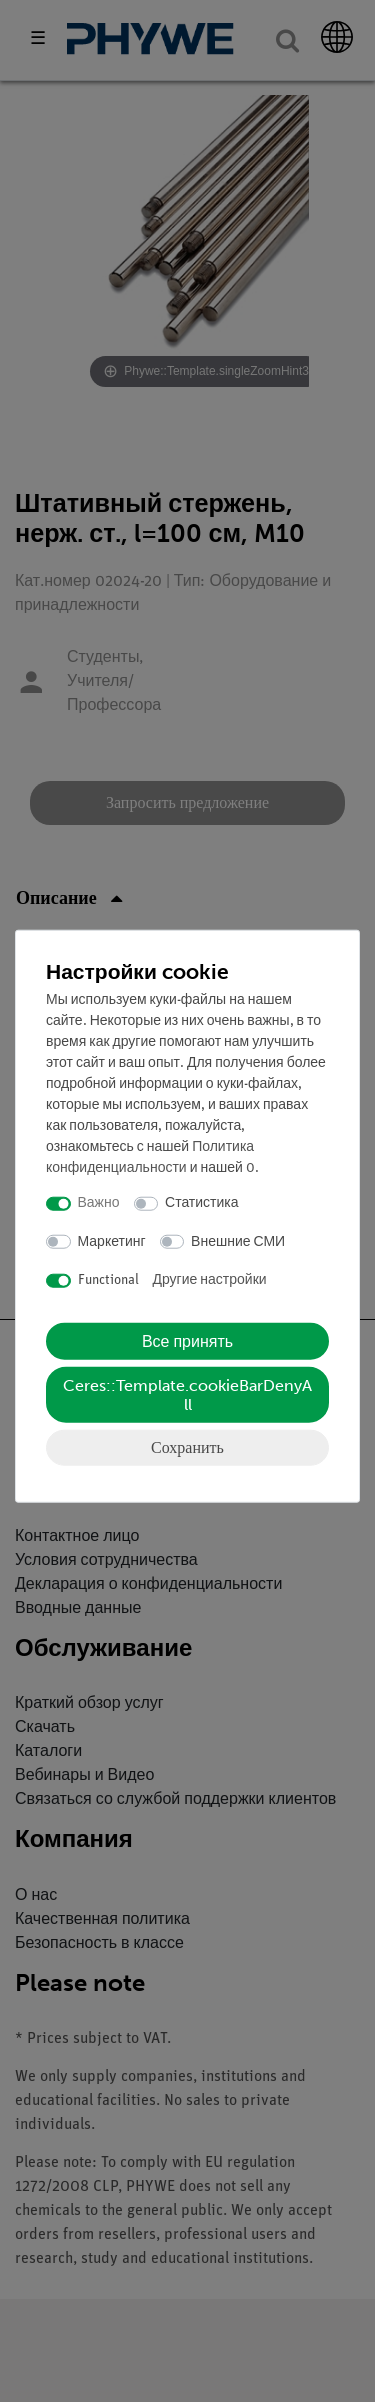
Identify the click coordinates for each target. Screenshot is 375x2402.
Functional (108, 1280)
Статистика (202, 1203)
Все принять (187, 1340)
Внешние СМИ (238, 1241)
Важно (99, 1203)
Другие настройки (210, 1280)
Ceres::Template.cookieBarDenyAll (187, 1394)
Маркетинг (112, 1241)
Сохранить (187, 1446)
